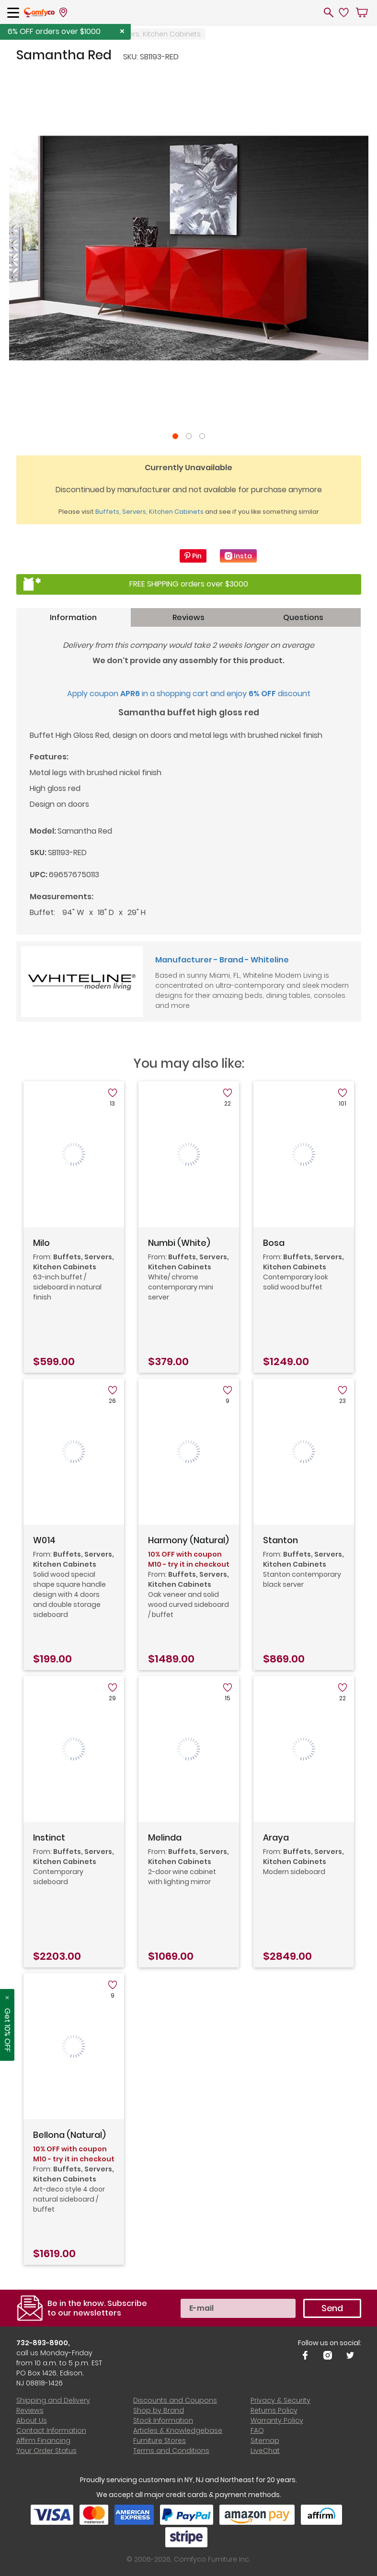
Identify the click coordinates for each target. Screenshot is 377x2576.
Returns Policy (274, 2410)
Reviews (30, 2410)
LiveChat (265, 2450)
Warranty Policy (277, 2420)
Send (332, 2308)
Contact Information (51, 2430)
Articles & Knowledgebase (177, 2430)
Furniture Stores (159, 2440)
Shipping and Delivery (53, 2400)
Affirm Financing (43, 2440)
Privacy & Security (280, 2400)
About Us (31, 2420)
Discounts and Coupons (175, 2400)
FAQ (257, 2430)
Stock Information (163, 2420)
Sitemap (265, 2440)
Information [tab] (73, 617)
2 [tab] (189, 436)
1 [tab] (175, 436)
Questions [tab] (303, 617)
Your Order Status (46, 2450)
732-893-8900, (43, 2343)
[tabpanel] (188, 248)
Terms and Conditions (171, 2450)
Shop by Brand (158, 2410)
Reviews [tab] (188, 617)
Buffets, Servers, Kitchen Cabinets (144, 34)
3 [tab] (202, 436)
